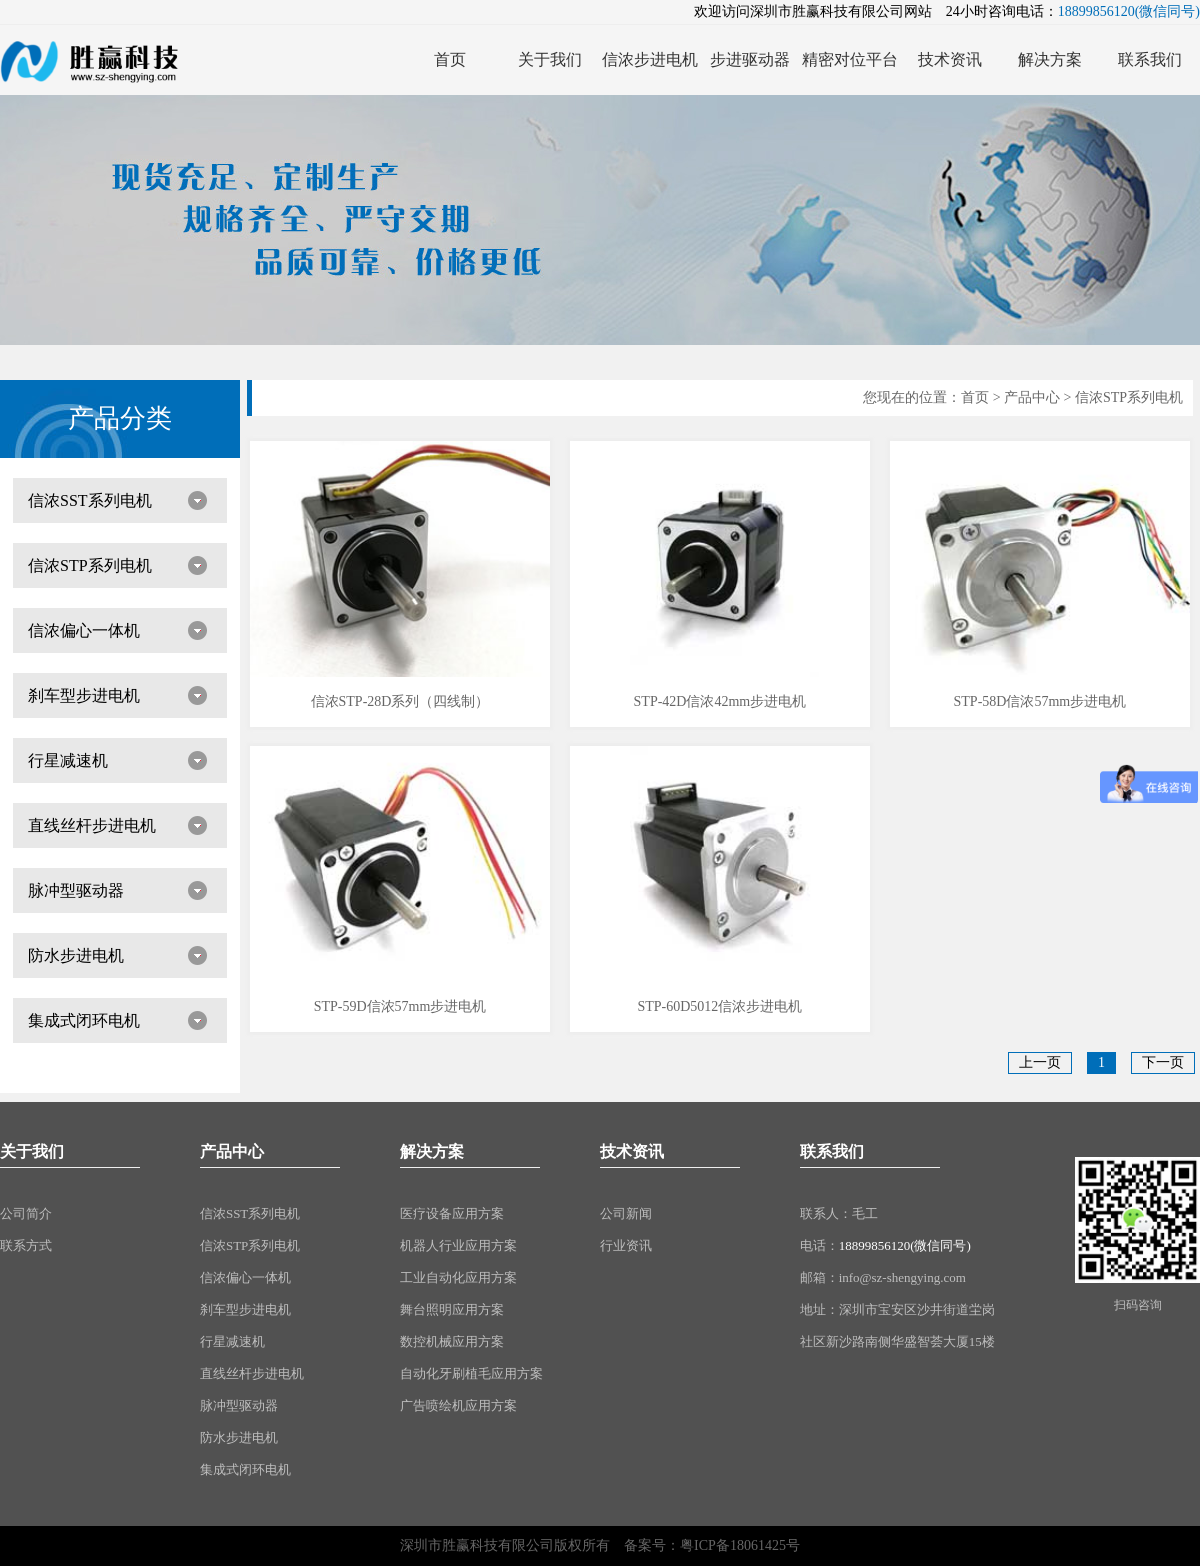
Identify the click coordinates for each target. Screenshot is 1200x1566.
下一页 (1163, 1062)
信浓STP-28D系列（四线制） (400, 701)
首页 (975, 397)
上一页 (1040, 1062)
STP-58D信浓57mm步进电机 (1040, 701)
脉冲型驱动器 (76, 890)
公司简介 (26, 1213)
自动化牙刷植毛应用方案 (471, 1373)
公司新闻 (626, 1213)
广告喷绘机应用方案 (458, 1405)
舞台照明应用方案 (452, 1309)
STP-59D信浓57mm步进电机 (400, 1006)
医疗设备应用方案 (452, 1213)
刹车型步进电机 (84, 695)
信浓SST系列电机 (90, 500)
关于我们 (32, 1151)
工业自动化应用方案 (458, 1277)
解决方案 (432, 1151)
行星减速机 (68, 760)
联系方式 (26, 1245)
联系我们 (832, 1151)
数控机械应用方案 (452, 1341)
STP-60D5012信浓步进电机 (719, 1006)
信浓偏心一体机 (84, 630)
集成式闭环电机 (84, 1020)
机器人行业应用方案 (458, 1245)
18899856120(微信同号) (905, 1245)
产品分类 (120, 418)
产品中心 (1032, 397)
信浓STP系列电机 (90, 565)
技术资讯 (632, 1151)
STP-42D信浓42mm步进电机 (720, 701)
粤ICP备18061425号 (740, 1545)
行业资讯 (626, 1245)
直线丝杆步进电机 (92, 825)
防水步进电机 (76, 955)
